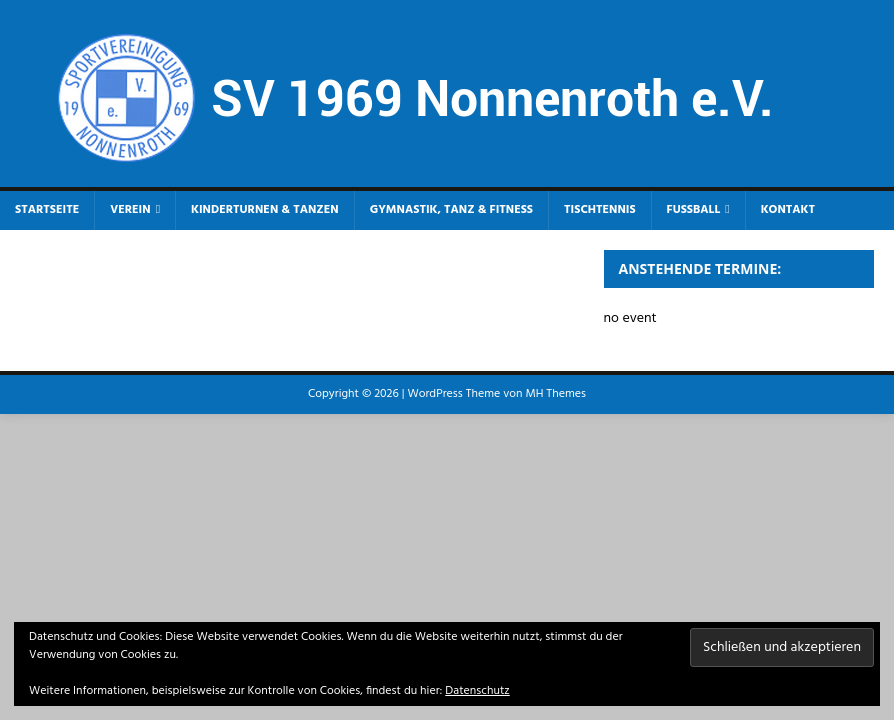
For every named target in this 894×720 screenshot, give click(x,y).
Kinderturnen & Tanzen (265, 210)
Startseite (47, 210)
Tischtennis (600, 210)
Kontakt (788, 210)
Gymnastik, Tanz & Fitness (451, 210)
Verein (130, 210)
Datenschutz (477, 691)
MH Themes (555, 394)
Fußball (694, 210)
